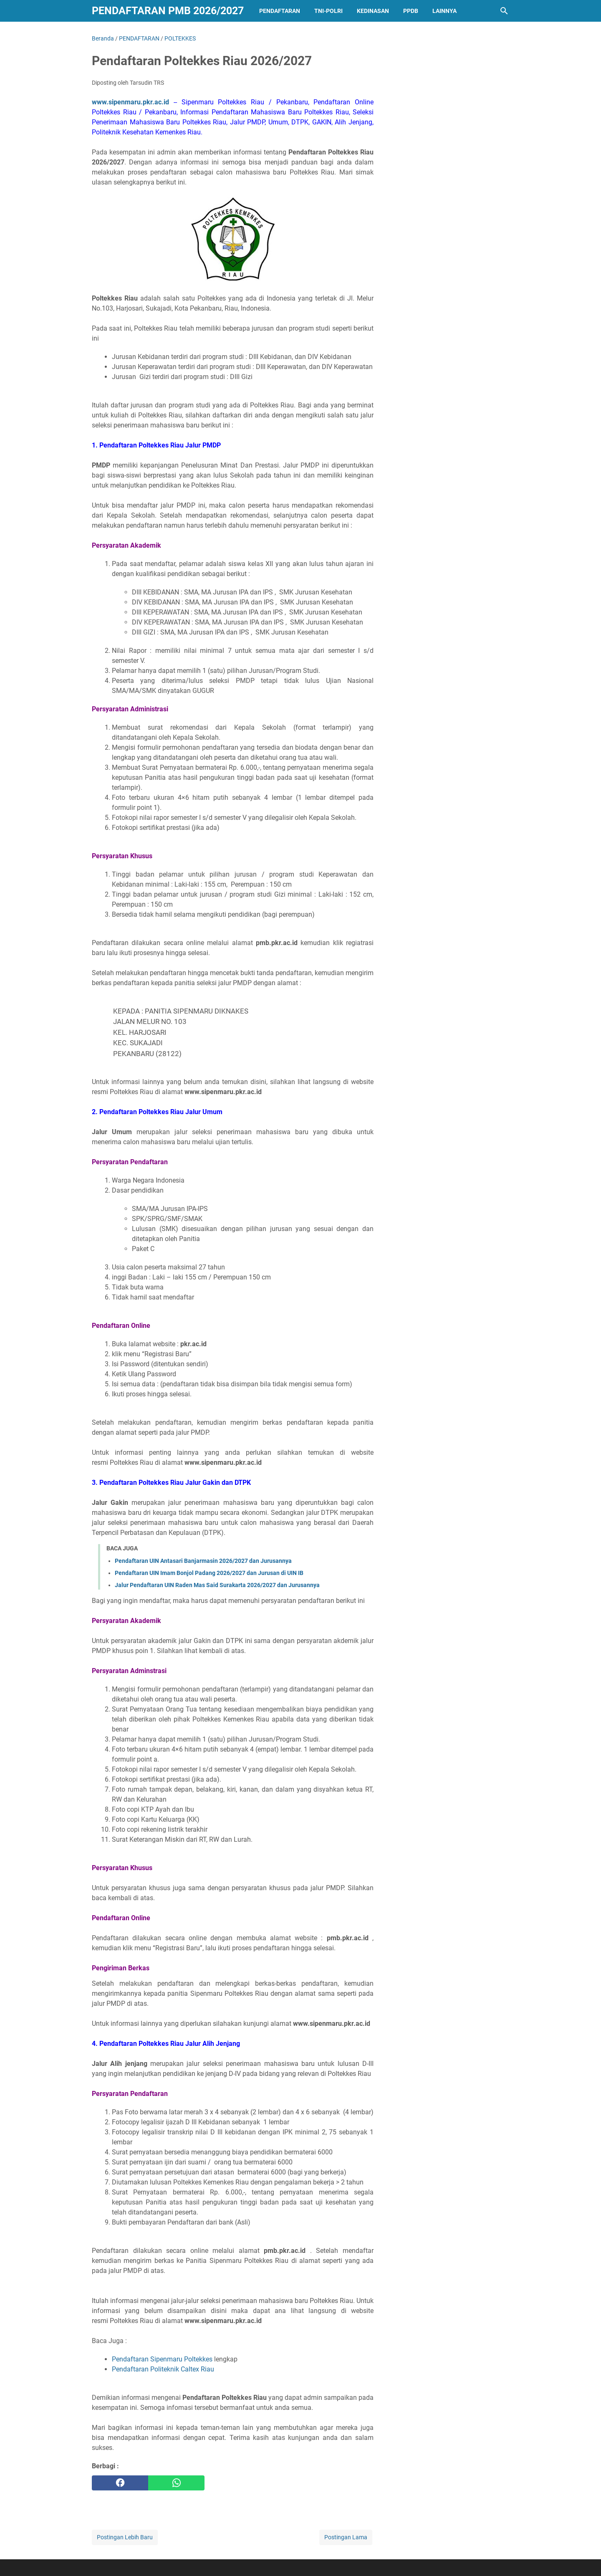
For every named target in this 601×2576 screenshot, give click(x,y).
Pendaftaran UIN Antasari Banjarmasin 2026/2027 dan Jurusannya (203, 1560)
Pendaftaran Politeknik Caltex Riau (163, 2369)
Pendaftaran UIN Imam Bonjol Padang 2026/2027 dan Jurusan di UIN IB (209, 1573)
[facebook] (120, 2482)
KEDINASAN (373, 11)
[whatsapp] (176, 2482)
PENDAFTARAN (279, 11)
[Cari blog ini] (504, 11)
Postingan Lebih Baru (125, 2537)
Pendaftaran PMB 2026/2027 (168, 11)
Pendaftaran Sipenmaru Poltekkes (162, 2359)
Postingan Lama (345, 2537)
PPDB (410, 11)
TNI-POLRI (328, 11)
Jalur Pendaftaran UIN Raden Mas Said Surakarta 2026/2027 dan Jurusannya (217, 1585)
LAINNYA (444, 11)
